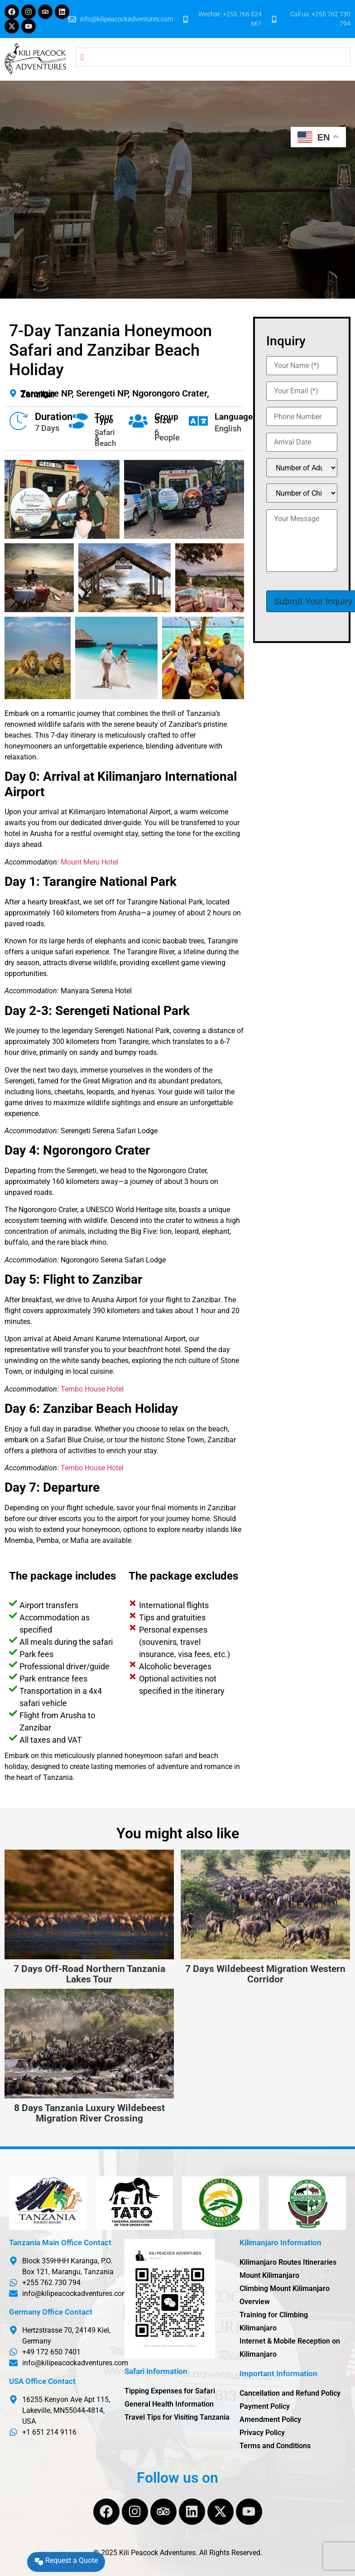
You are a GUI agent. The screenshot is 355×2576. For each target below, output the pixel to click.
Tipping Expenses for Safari (170, 2391)
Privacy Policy (262, 2432)
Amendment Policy (270, 2419)
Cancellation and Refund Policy (290, 2393)
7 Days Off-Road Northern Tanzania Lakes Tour (89, 1974)
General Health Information (169, 2404)
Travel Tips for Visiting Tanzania (177, 2417)
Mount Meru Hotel (89, 862)
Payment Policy (265, 2406)
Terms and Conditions (275, 2445)
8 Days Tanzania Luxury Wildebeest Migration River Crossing (89, 2113)
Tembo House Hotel (92, 1389)
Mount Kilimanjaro (269, 2275)
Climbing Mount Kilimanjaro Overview (285, 2295)
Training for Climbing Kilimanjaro (274, 2321)
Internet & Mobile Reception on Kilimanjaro (290, 2348)
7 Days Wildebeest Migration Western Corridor (265, 1974)
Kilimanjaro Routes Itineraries (288, 2262)
